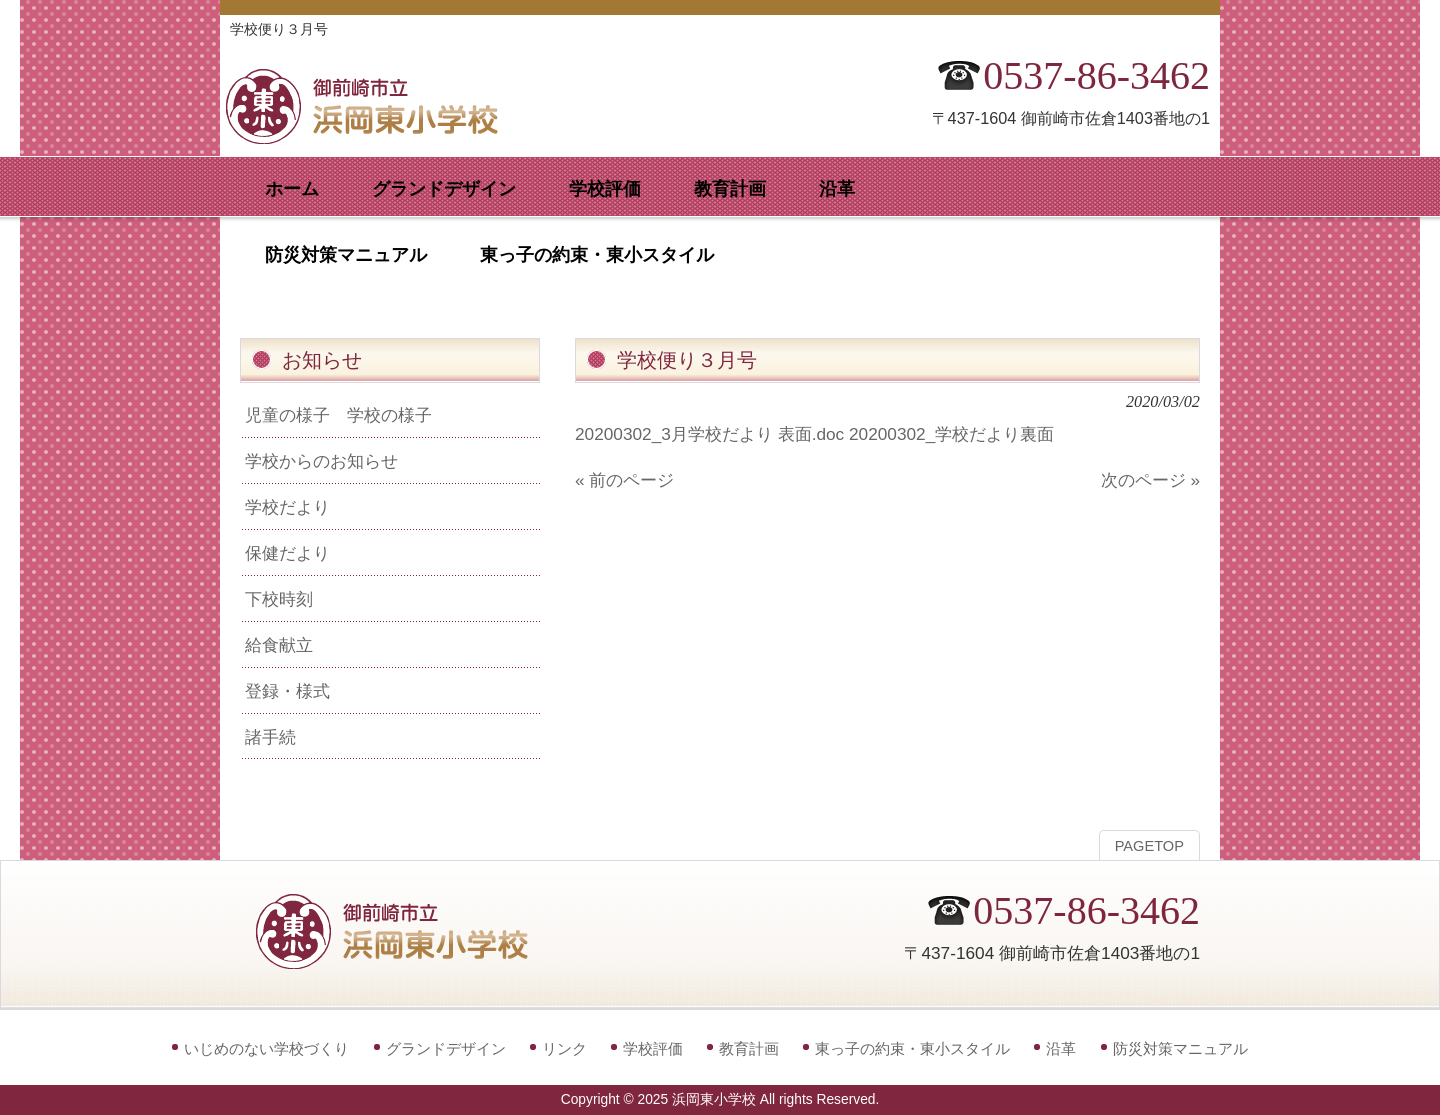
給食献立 (279, 645)
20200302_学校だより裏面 (951, 434)
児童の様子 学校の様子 (338, 415)
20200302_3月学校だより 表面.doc (709, 434)
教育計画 (749, 1048)
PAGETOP (1149, 846)
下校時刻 (279, 599)
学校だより (287, 507)
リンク (564, 1048)
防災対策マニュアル (1180, 1048)
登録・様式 (287, 691)
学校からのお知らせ (321, 461)
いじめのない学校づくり (266, 1048)
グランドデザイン (446, 1048)
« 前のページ (624, 480)
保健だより (287, 553)
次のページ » (1150, 480)
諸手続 (270, 737)
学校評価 (653, 1048)
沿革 (1061, 1048)
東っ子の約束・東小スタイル (912, 1048)
